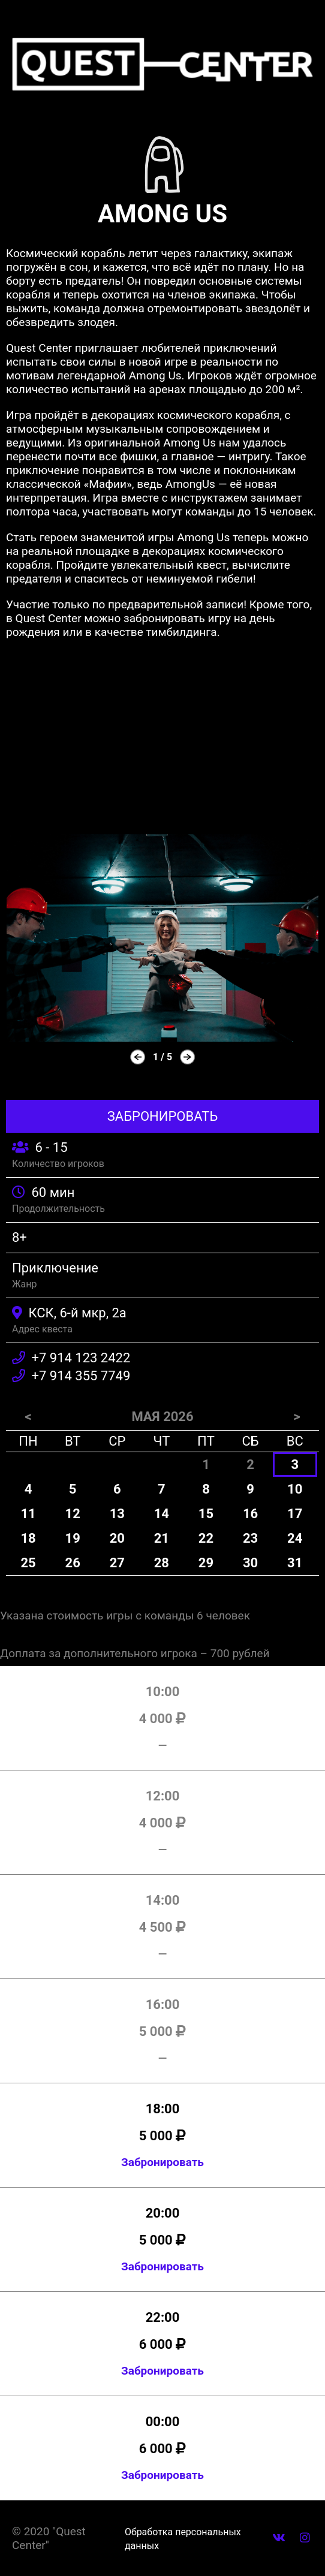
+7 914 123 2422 (80, 1357)
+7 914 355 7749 (80, 1375)
